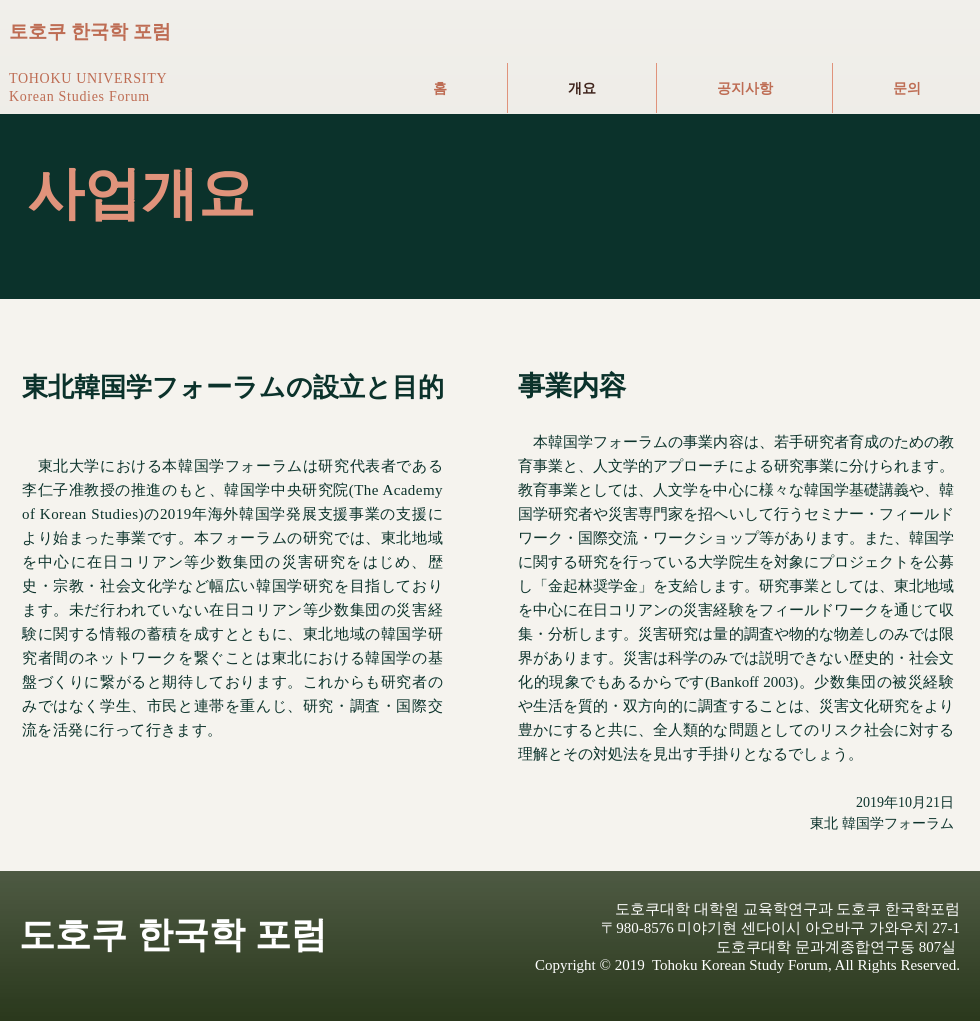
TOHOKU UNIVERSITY (88, 78)
